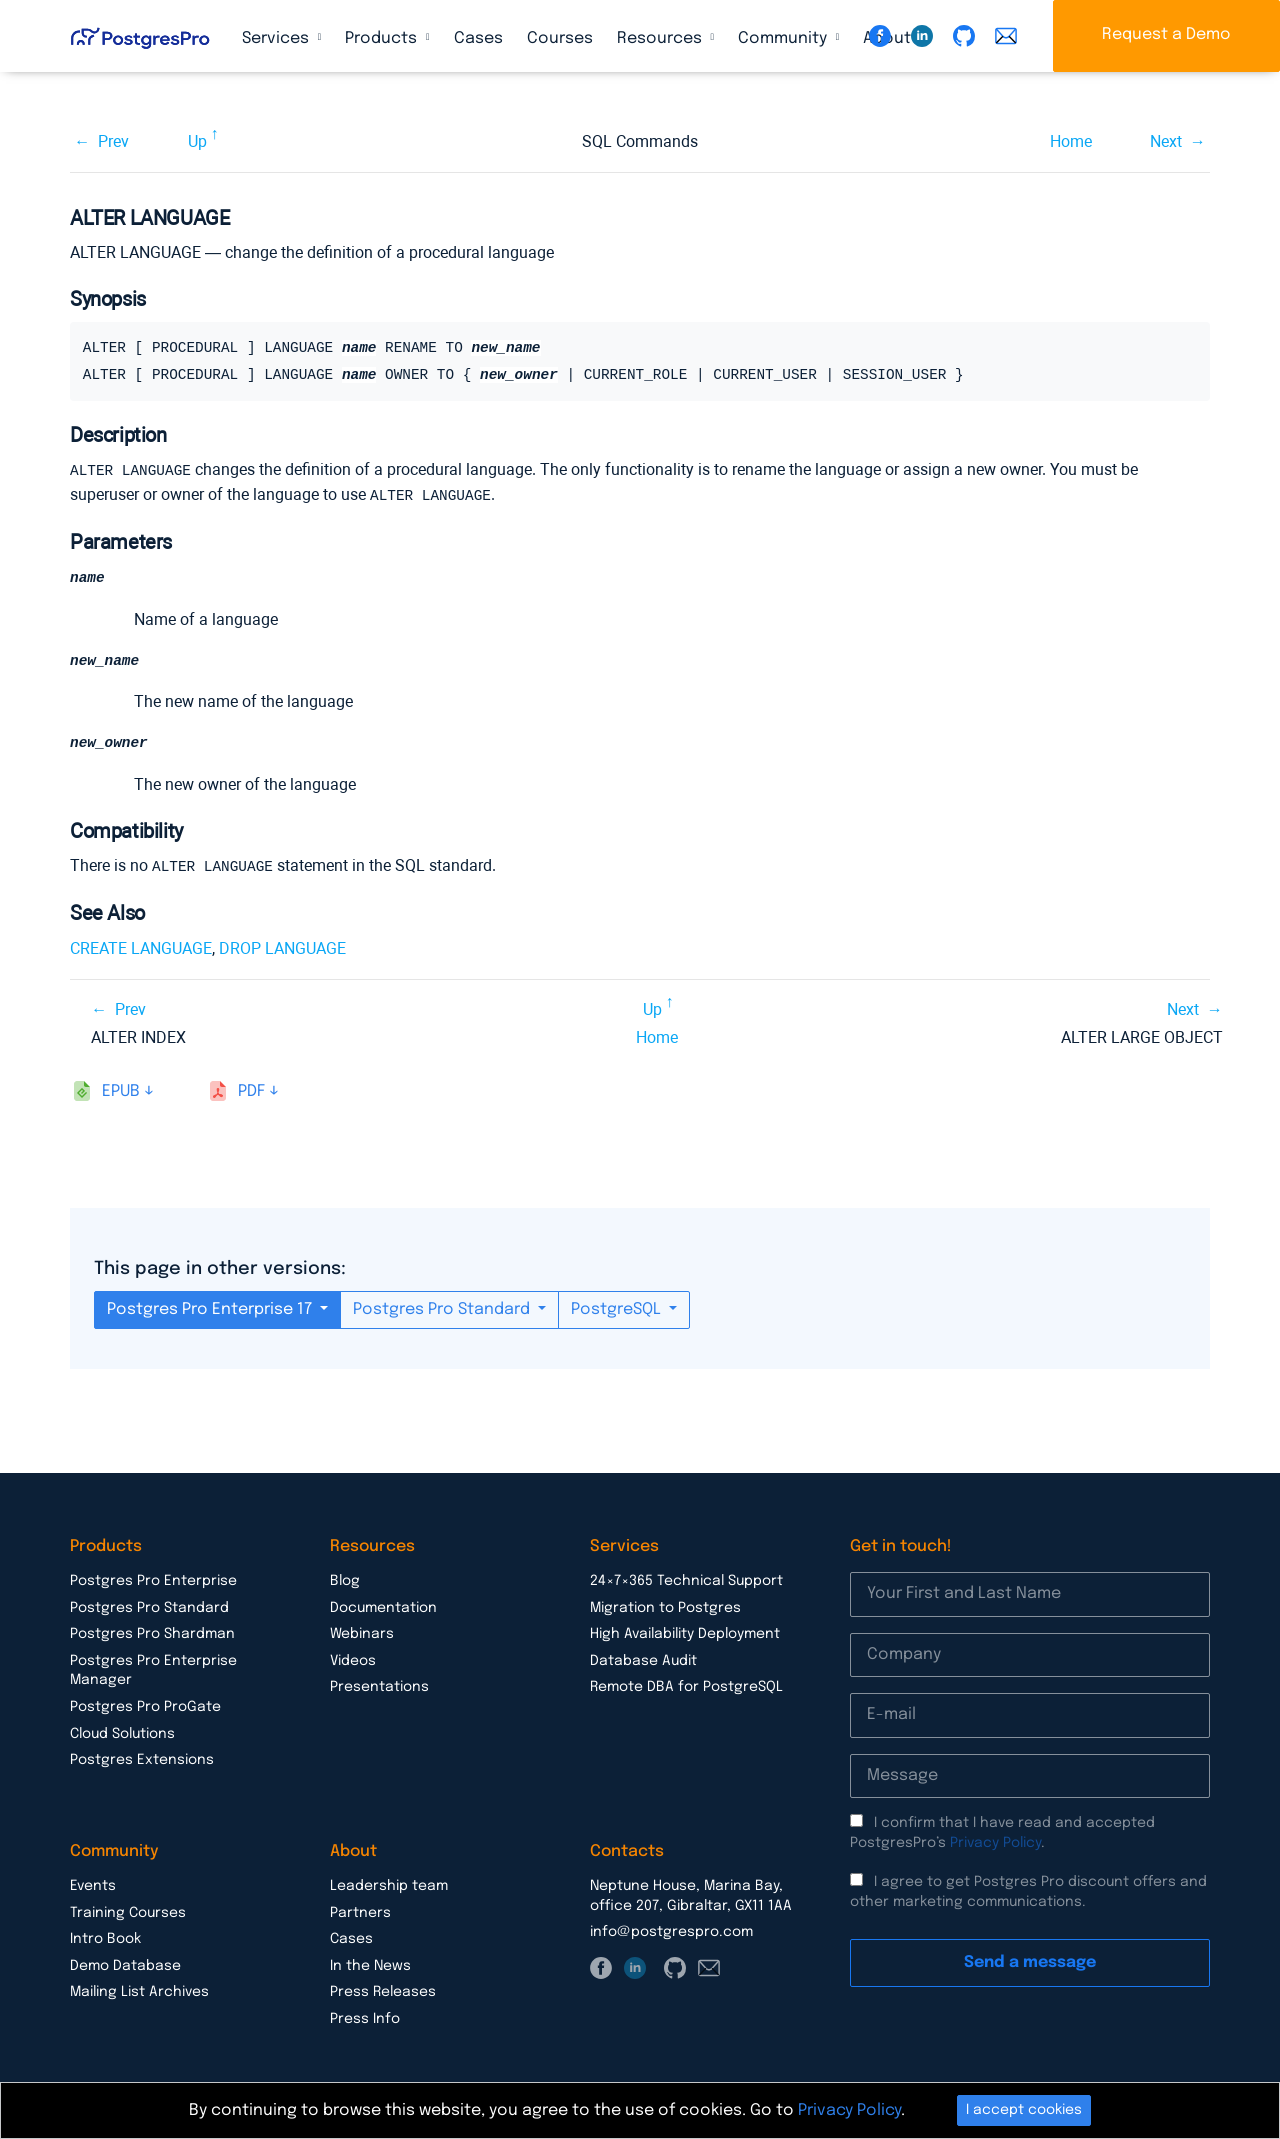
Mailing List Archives (139, 1992)
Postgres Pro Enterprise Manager (153, 1671)
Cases (478, 38)
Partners (360, 1913)
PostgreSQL (618, 1309)
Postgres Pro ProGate (145, 1707)
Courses (560, 38)
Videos (353, 1661)
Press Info (365, 2019)
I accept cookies (1024, 2110)
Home (1071, 141)
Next (1166, 141)
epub (121, 1091)
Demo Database (125, 1966)
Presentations (379, 1687)
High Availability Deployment (685, 1634)
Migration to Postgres (665, 1608)
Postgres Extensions (142, 1760)
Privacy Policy (995, 1843)
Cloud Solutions (122, 1734)
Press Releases (383, 1992)
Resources (661, 38)
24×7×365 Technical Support (686, 1581)
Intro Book (105, 1939)
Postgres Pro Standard (443, 1309)
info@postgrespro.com (671, 1932)
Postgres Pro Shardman (152, 1634)
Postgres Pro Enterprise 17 (211, 1309)
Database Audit (643, 1661)
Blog (345, 1581)
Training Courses (128, 1913)
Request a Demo (1166, 34)
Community (784, 38)
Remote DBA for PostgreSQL (686, 1687)
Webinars (362, 1634)
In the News (370, 1966)
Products (383, 38)
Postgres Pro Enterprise (153, 1581)
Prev (113, 141)
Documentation (383, 1608)
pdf (251, 1091)
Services (277, 38)
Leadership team (389, 1886)
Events (93, 1886)
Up (197, 141)
